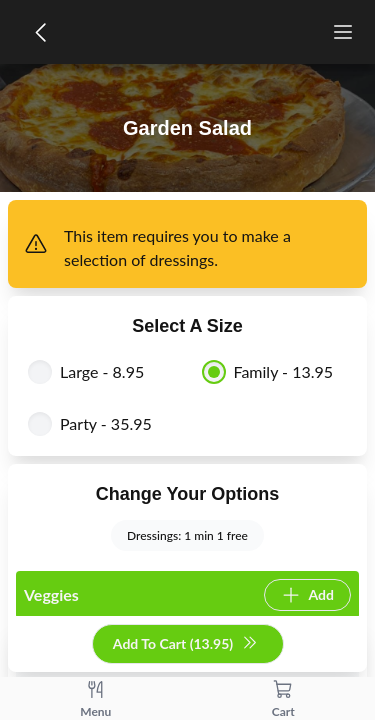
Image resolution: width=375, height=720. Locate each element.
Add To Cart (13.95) (185, 644)
